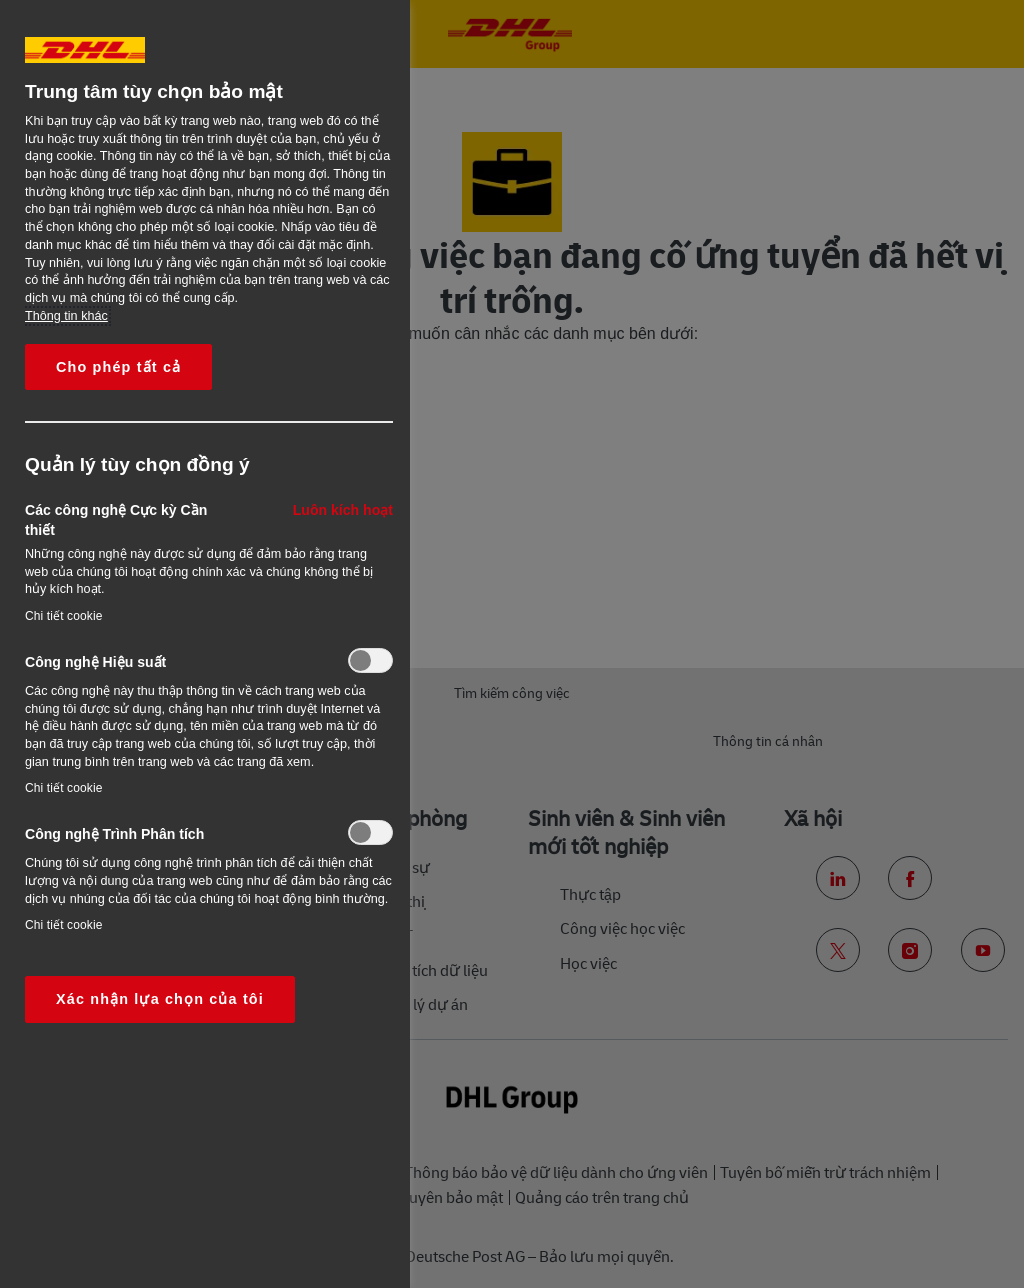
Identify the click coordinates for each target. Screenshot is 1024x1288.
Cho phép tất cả (118, 367)
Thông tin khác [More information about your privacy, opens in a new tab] (66, 316)
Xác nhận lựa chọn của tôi (160, 999)
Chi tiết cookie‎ (64, 616)
